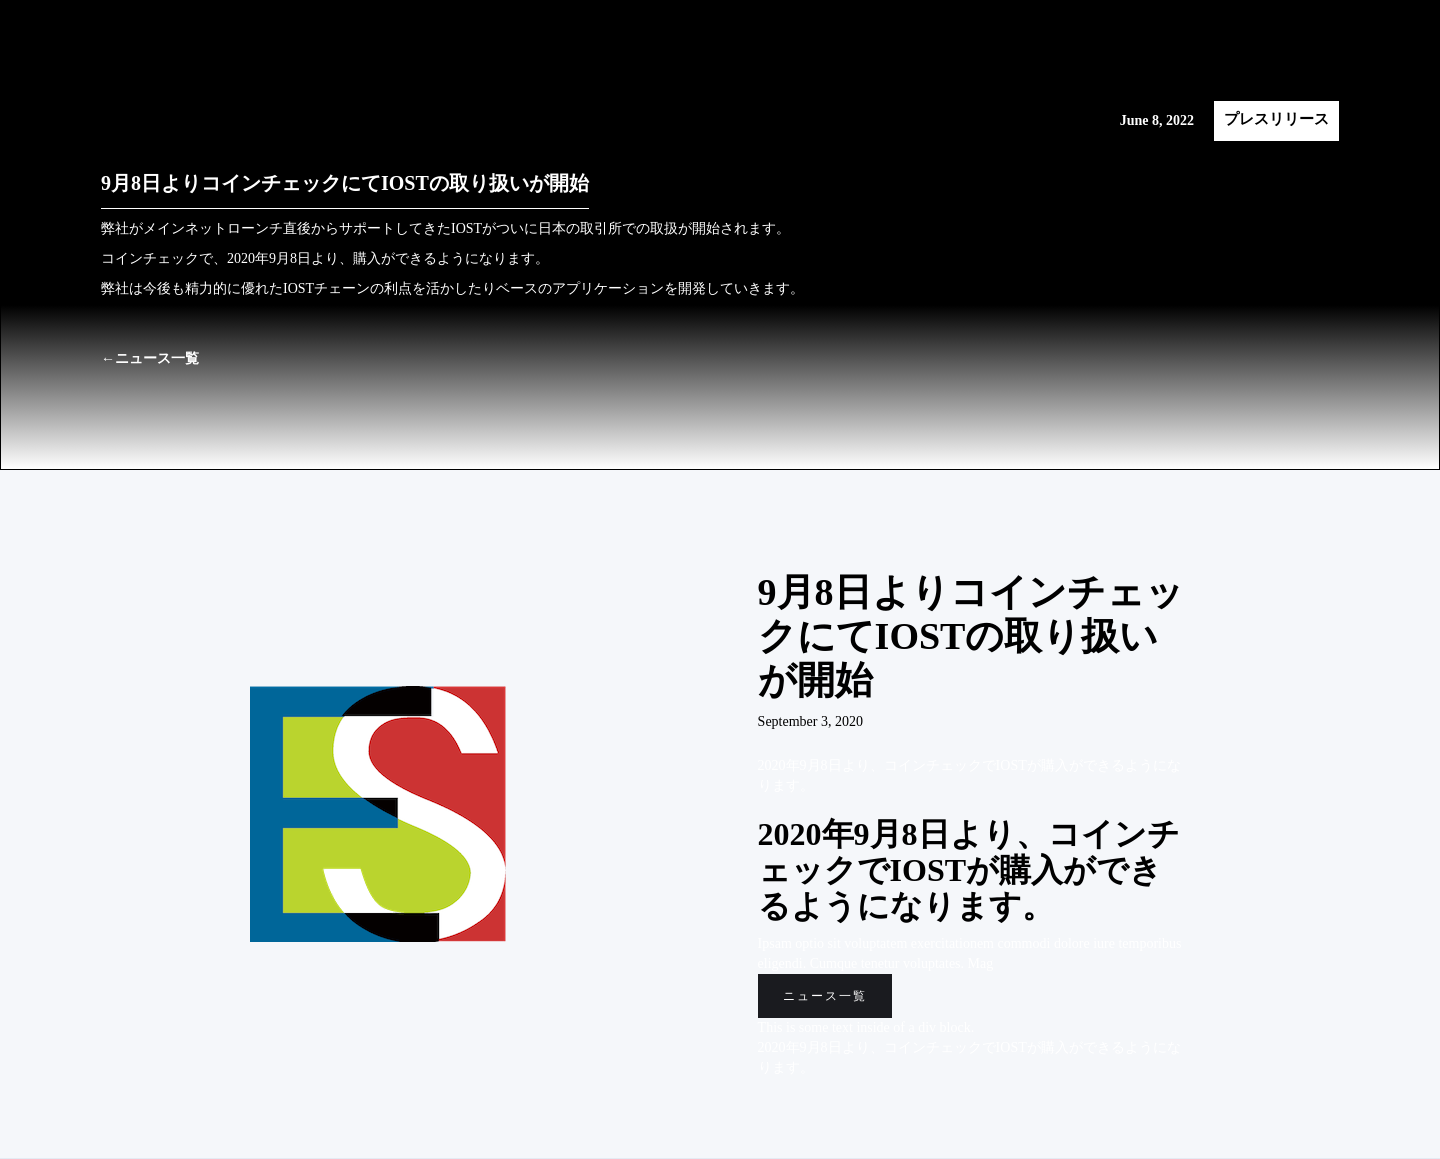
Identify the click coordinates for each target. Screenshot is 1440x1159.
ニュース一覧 (825, 996)
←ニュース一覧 (150, 358)
